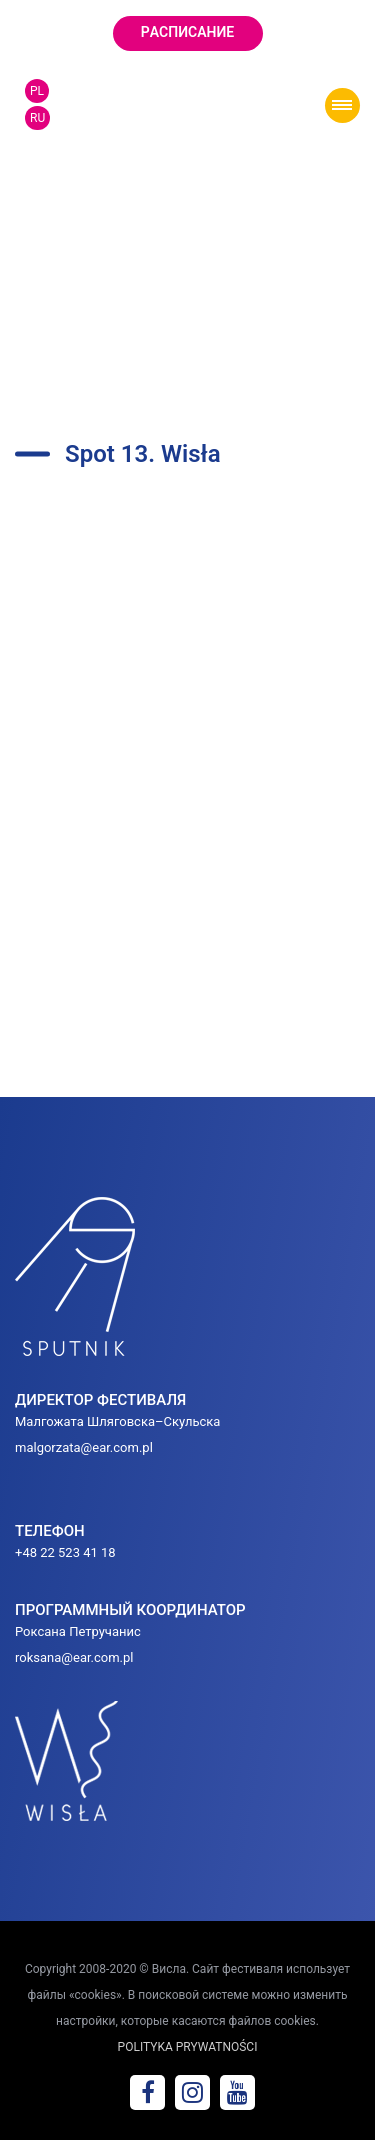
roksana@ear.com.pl (74, 1657)
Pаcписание (187, 32)
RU (37, 118)
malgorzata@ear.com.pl (84, 1447)
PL (37, 91)
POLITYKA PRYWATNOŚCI (188, 2047)
